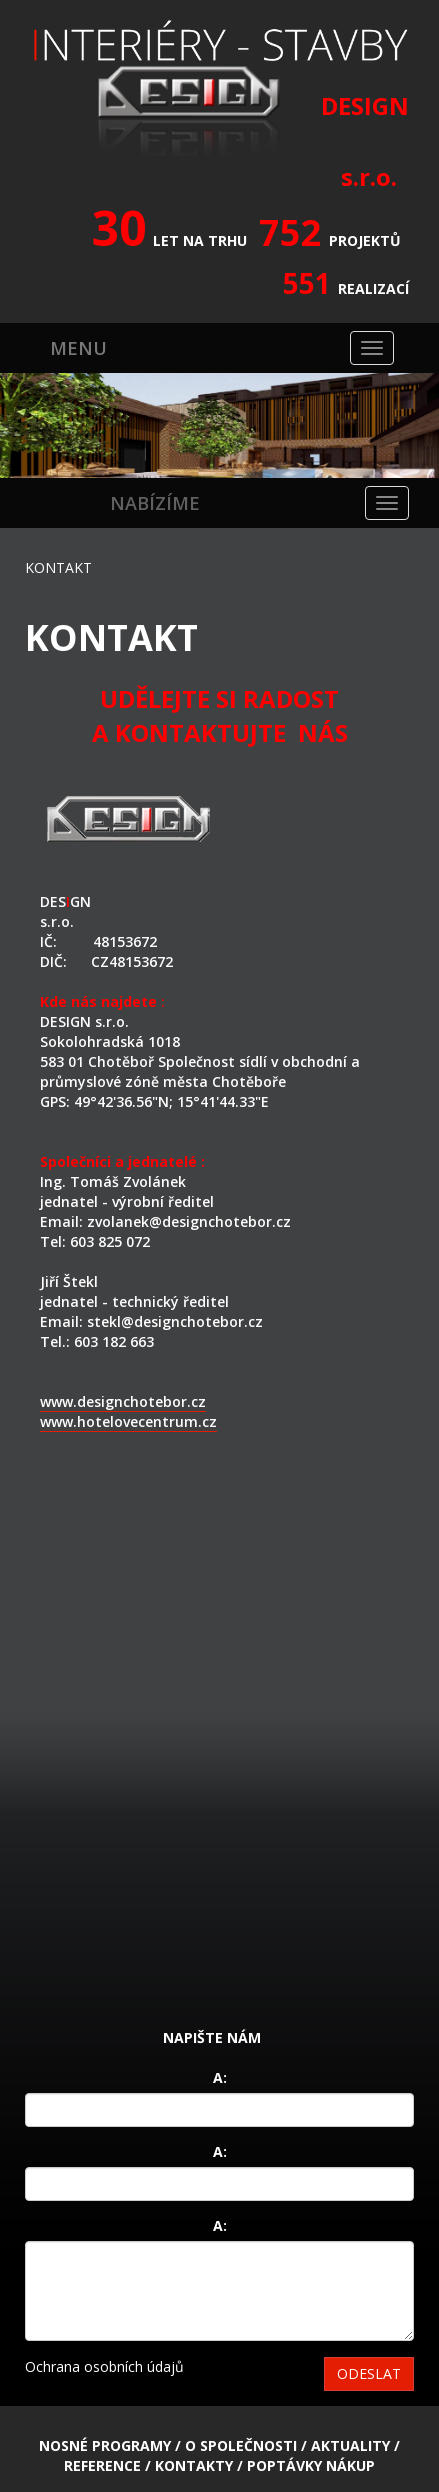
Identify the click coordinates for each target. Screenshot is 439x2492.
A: (220, 2077)
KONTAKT (58, 567)
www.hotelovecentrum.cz (128, 1421)
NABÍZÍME (155, 503)
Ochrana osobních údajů (104, 2366)
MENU (78, 348)
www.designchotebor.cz (123, 1401)
